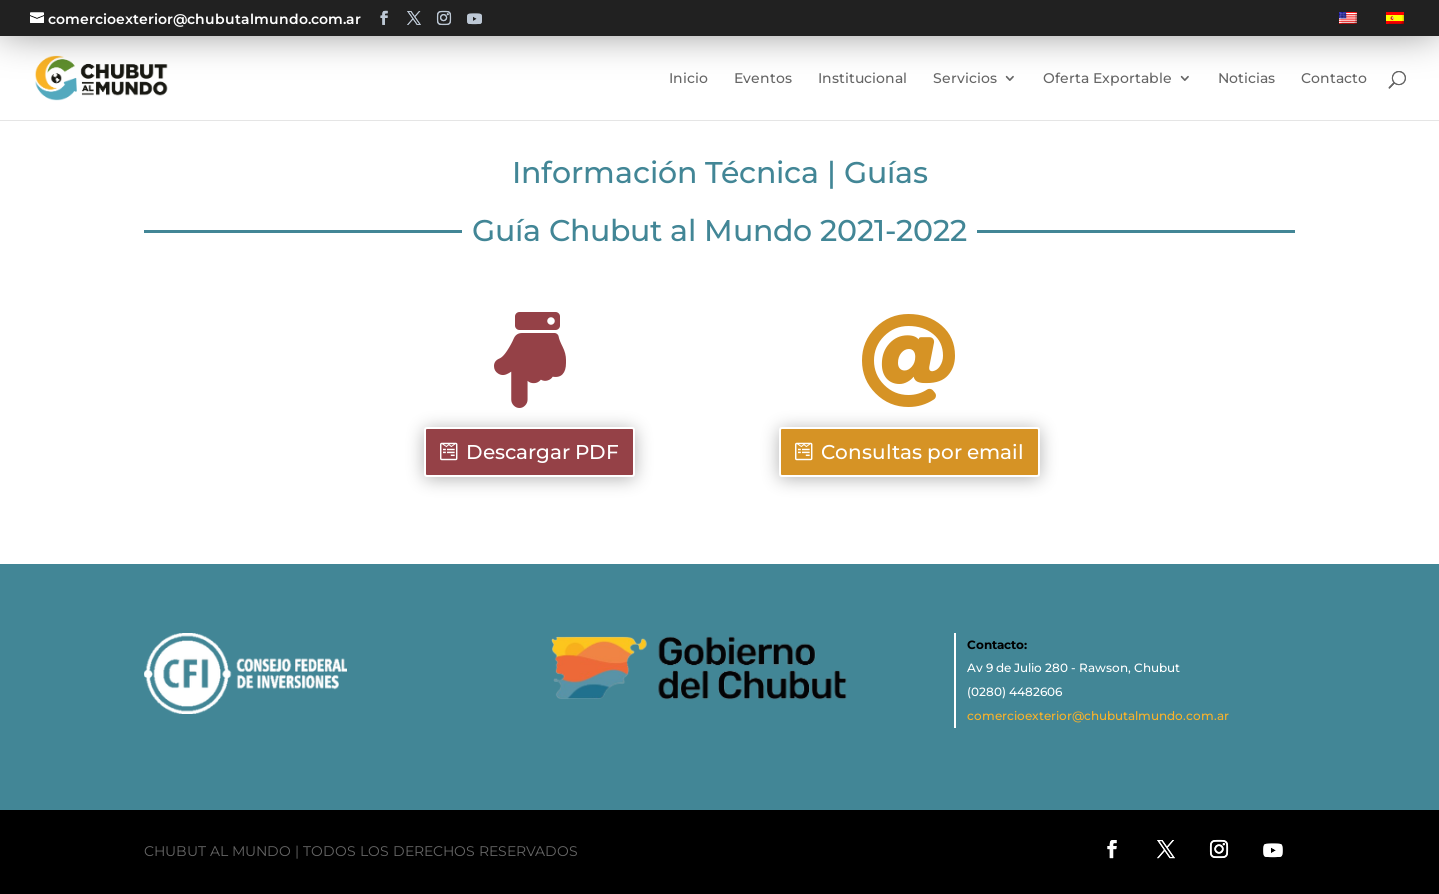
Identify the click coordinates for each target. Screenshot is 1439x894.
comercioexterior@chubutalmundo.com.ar (1098, 715)
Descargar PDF (542, 452)
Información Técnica (665, 172)
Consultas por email (922, 452)
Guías (886, 172)
